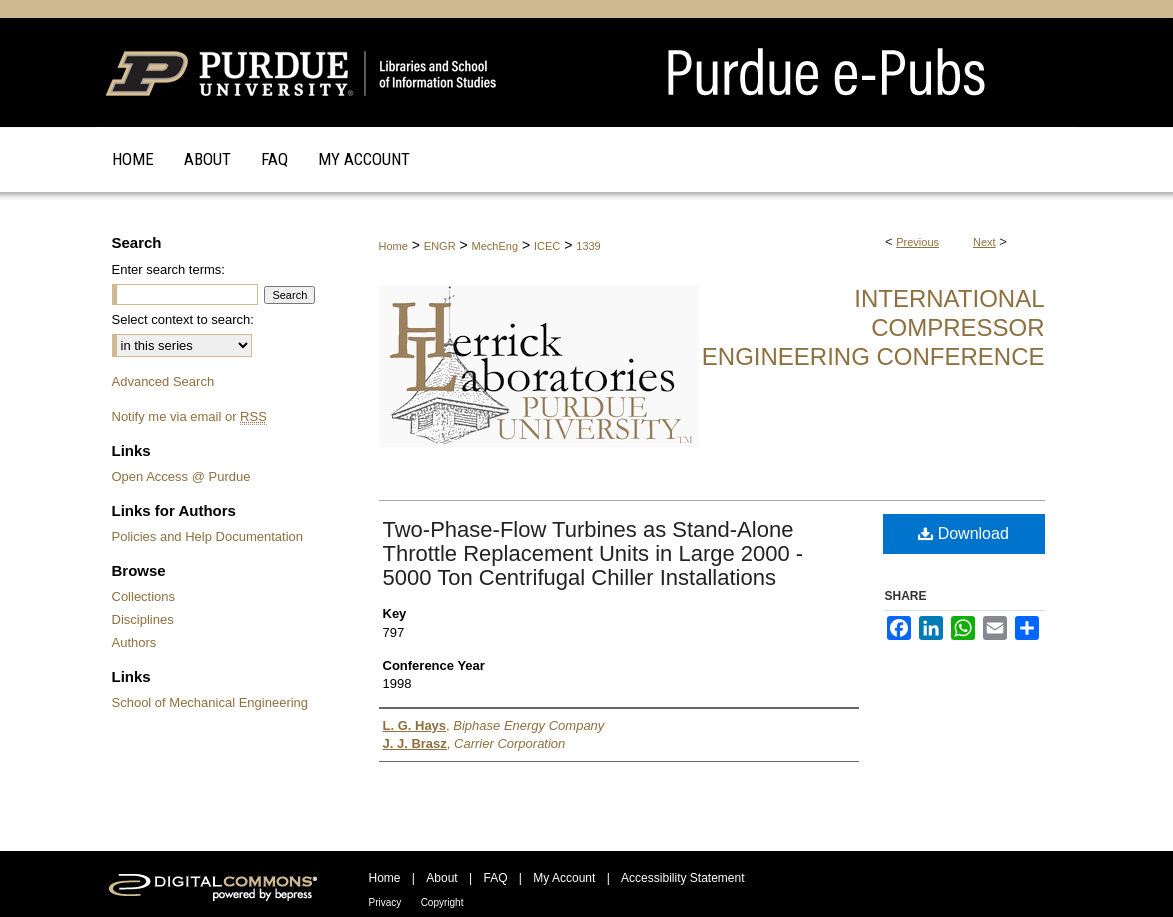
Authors (134, 642)
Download (963, 533)
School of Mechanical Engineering (210, 702)
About (441, 878)
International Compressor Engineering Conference (873, 327)
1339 (588, 246)
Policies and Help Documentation (208, 536)
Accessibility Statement (682, 878)
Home (393, 246)
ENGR (440, 246)
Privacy (385, 902)
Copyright (442, 902)
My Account (564, 878)
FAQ (495, 878)
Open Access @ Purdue (181, 476)
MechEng (495, 246)
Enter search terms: (168, 269)
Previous (917, 242)
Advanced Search (163, 381)
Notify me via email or (189, 416)
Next (984, 242)
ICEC (547, 246)
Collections (144, 596)
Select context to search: (183, 319)
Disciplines (143, 619)
